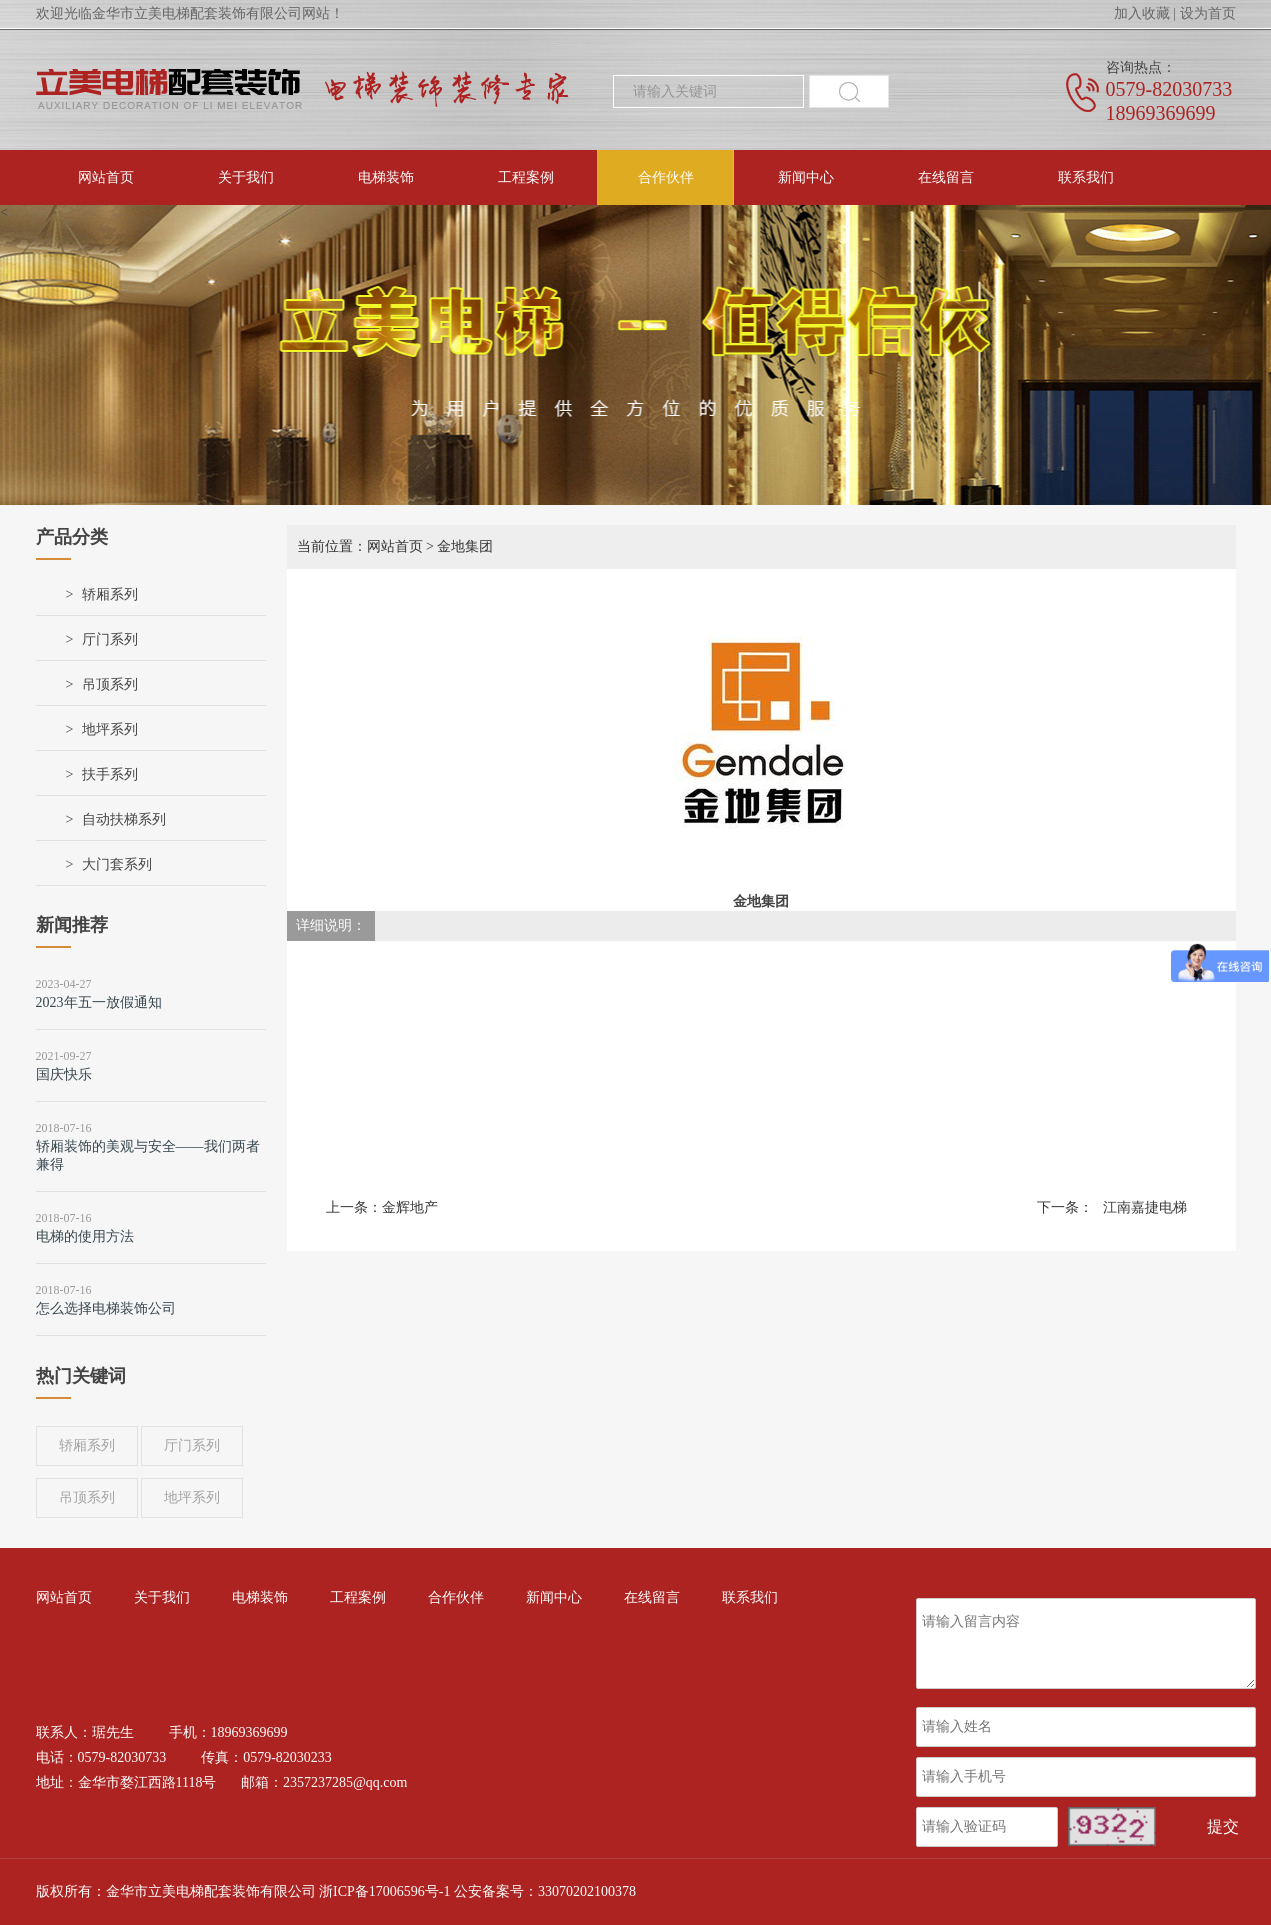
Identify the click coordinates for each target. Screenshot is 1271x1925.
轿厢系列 (110, 594)
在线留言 (946, 177)
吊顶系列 (110, 684)
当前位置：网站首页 (360, 546)
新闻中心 (806, 177)
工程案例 (526, 177)
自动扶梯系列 (124, 819)
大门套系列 (117, 864)
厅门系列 (110, 639)
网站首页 (106, 177)
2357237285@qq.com (345, 1782)
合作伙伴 (666, 177)
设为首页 (1208, 13)
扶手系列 (110, 774)
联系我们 (1086, 177)
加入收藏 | (1145, 13)
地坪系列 (110, 729)
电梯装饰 (386, 177)
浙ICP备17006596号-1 (384, 1891)
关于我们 (246, 177)
